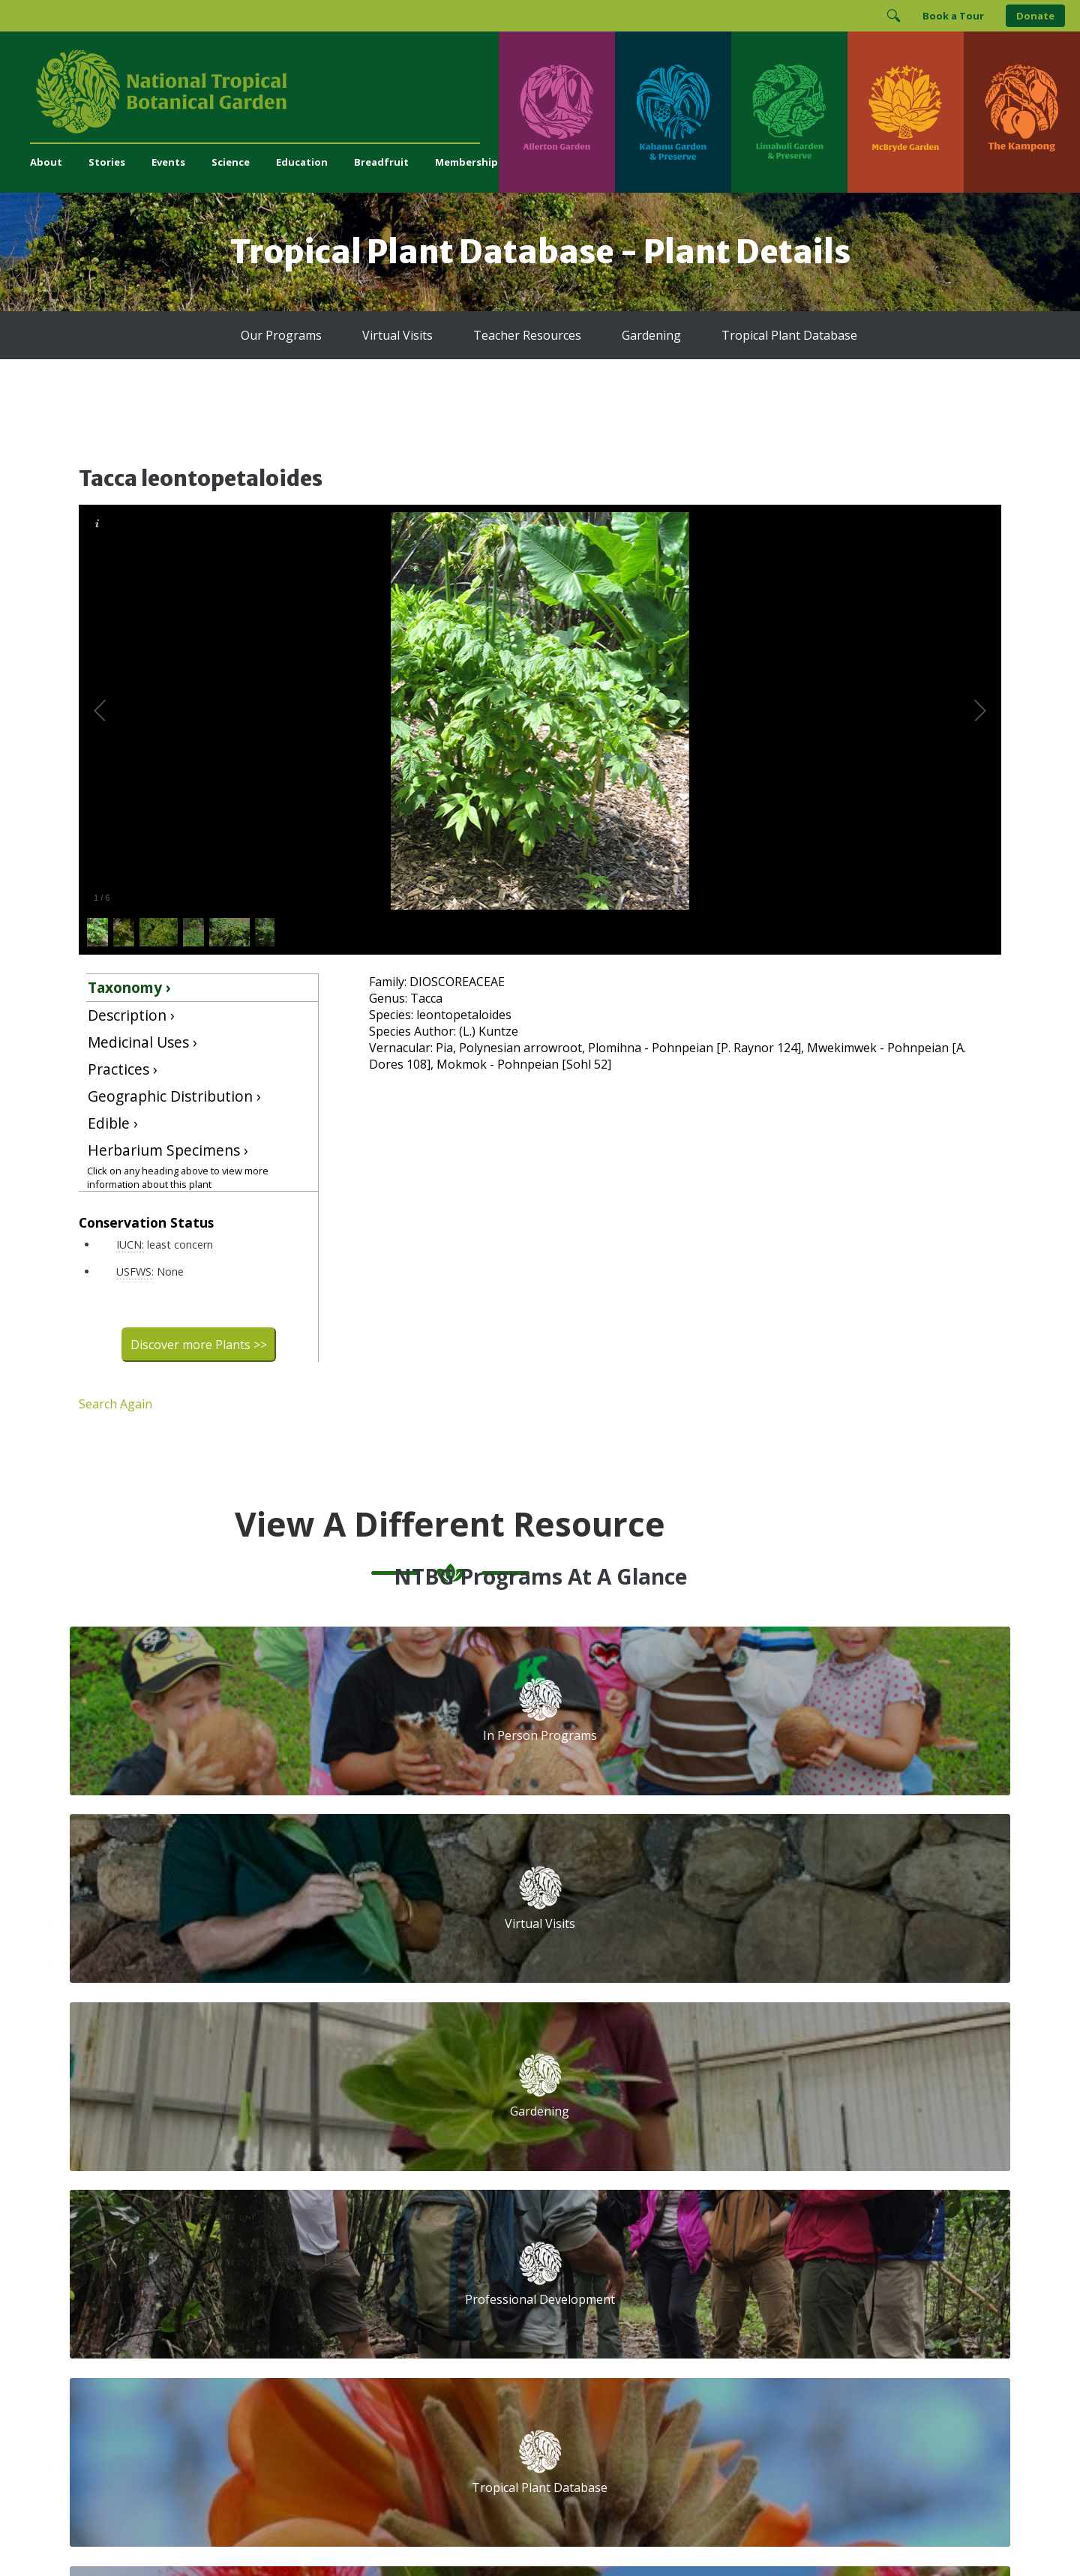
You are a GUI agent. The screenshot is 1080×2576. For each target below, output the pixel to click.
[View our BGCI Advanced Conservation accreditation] (873, 2309)
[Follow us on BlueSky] (719, 2259)
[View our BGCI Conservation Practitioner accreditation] (833, 2309)
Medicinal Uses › (142, 1042)
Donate (1035, 15)
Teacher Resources (527, 335)
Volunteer (354, 2118)
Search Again (115, 1404)
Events (168, 162)
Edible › (113, 1123)
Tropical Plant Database (789, 335)
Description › (131, 1015)
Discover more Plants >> (198, 1344)
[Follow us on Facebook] (661, 2259)
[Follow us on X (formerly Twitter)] (749, 2259)
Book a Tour (953, 15)
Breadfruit (381, 162)
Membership (466, 162)
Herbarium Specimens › (168, 1150)
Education (302, 162)
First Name (613, 2130)
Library (465, 2151)
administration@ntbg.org (391, 2272)
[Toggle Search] (893, 15)
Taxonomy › (129, 987)
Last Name (820, 2130)
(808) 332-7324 (367, 2256)
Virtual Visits (397, 335)
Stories (106, 162)
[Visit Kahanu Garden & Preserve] (673, 112)
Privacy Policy (645, 2534)
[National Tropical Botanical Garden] (264, 91)
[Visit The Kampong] (1022, 112)
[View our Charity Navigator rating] (665, 2309)
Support (350, 2069)
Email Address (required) (650, 2074)
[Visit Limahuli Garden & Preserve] (789, 112)
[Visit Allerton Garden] (557, 112)
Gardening (651, 335)
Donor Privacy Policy (726, 2534)
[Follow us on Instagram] (690, 2259)
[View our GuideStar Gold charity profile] (603, 2309)
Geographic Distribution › (174, 1096)
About (46, 162)
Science (231, 162)
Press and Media (371, 2288)
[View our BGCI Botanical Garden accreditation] (792, 2309)
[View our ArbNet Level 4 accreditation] (736, 2309)
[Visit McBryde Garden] (906, 112)
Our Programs (281, 335)
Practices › (123, 1069)
